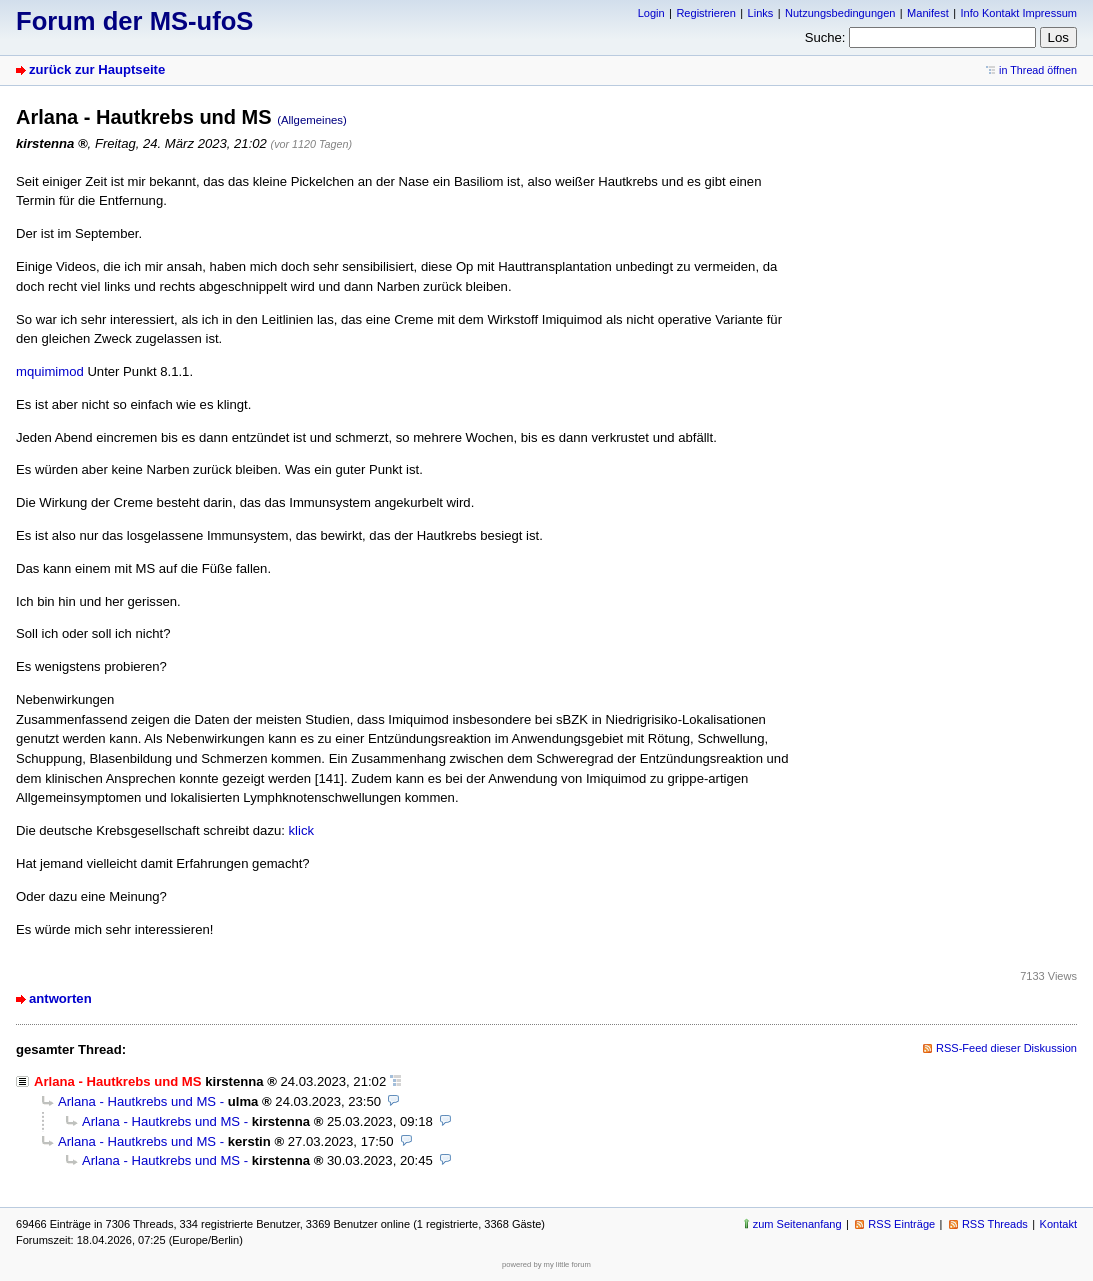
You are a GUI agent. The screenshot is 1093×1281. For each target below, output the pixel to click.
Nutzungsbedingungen (840, 13)
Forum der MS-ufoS (134, 21)
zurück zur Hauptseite (97, 69)
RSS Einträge (901, 1224)
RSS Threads (995, 1224)
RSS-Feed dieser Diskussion (1006, 1048)
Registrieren (705, 13)
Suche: (825, 37)
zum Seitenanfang (797, 1224)
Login (651, 13)
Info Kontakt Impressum (1019, 13)
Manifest (928, 13)
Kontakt (1058, 1224)
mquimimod (50, 371)
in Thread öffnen (1038, 70)
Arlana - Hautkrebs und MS (137, 1101)
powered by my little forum (546, 1264)
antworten (60, 998)
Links (761, 13)
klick (302, 830)
